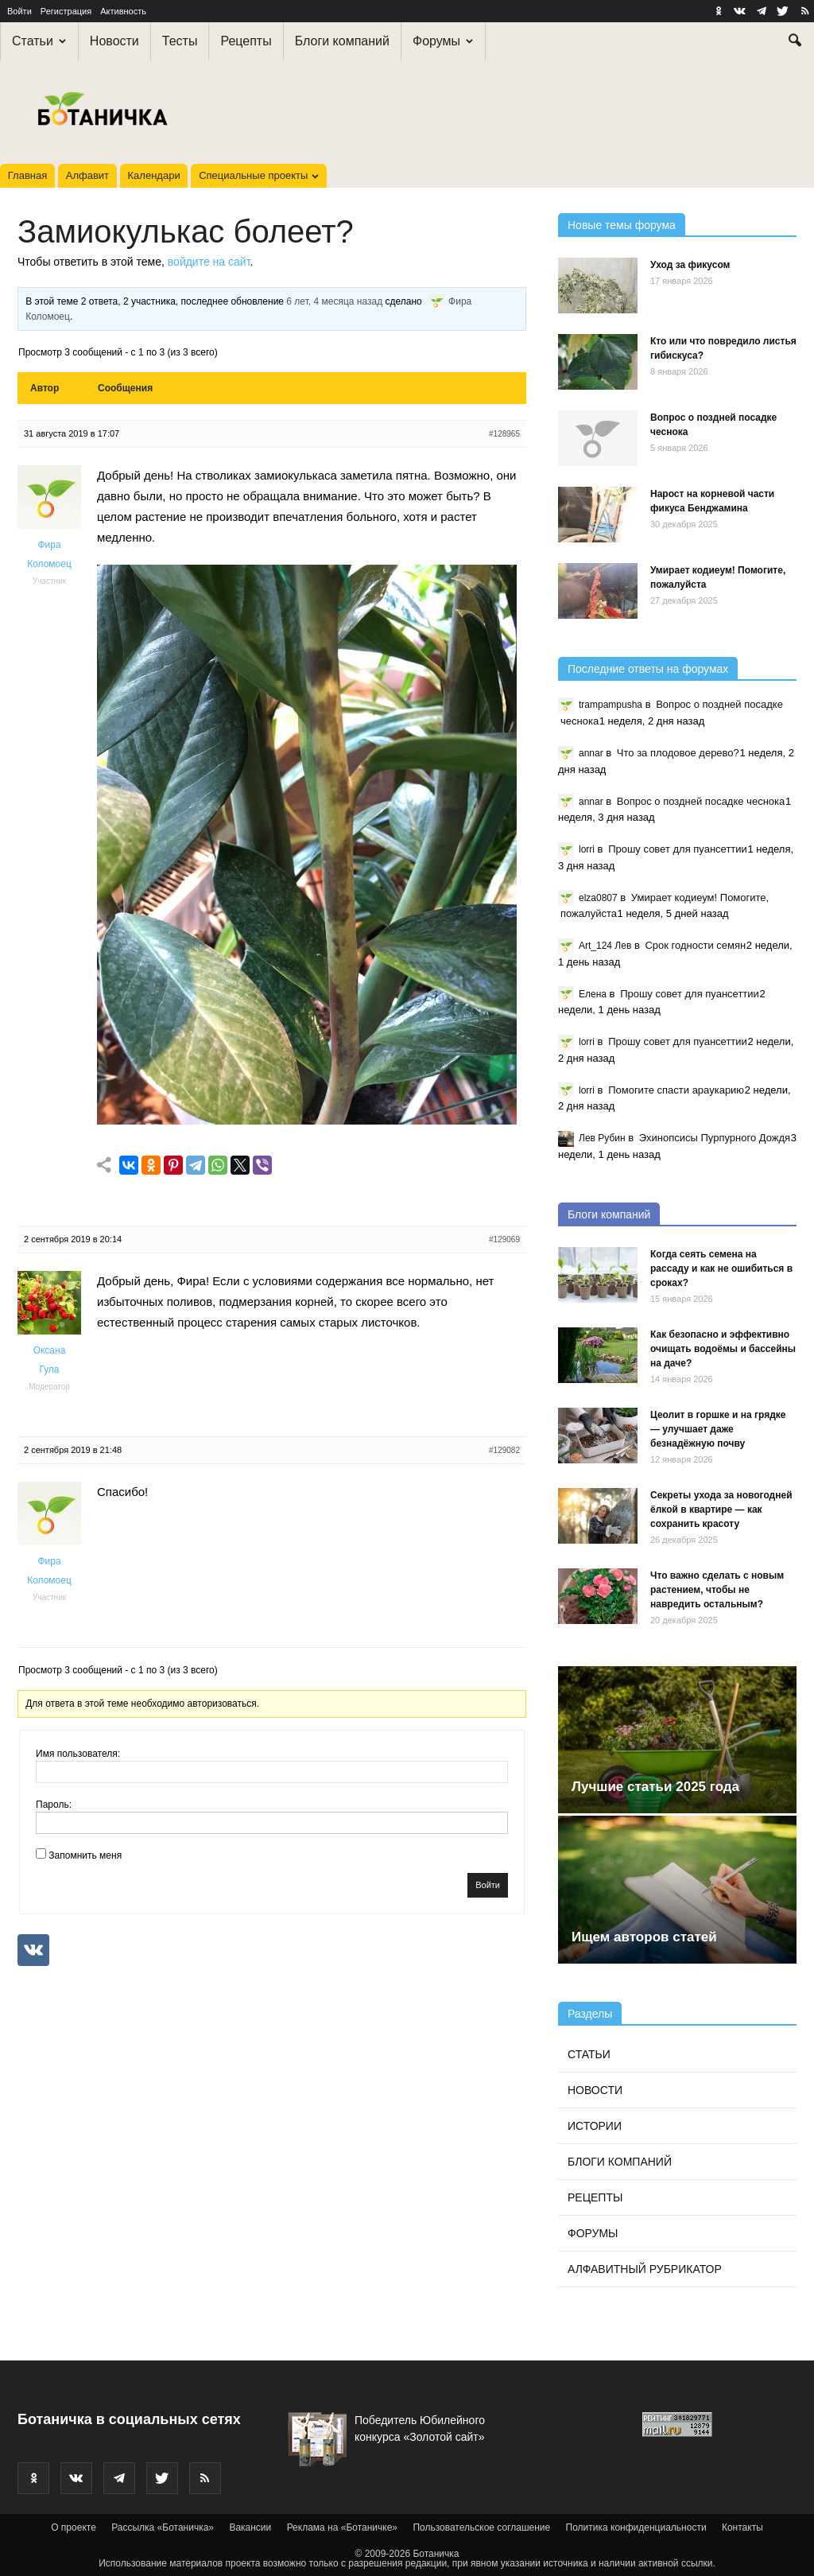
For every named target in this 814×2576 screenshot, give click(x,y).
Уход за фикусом (690, 264)
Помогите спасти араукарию (676, 1090)
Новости (114, 41)
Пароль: (54, 1804)
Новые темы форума (622, 225)
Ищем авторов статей (644, 1937)
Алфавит (87, 175)
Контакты (742, 2527)
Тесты (180, 41)
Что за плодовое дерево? (678, 753)
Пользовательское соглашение (481, 2527)
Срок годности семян (695, 945)
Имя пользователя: (78, 1753)
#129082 (504, 1450)
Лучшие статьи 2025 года (655, 1786)
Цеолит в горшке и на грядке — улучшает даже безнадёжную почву (718, 1429)
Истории (595, 2125)
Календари (154, 175)
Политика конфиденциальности (636, 2527)
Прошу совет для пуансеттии (677, 849)
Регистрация (66, 11)
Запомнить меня (85, 1855)
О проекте (73, 2527)
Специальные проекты (259, 175)
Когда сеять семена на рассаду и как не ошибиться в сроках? (721, 1268)
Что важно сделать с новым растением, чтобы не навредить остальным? (717, 1590)
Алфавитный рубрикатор (645, 2269)
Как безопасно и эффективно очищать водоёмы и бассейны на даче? (723, 1349)
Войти (19, 11)
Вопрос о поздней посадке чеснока (701, 801)
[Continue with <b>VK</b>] (33, 1950)
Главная (27, 175)
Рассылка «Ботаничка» (162, 2527)
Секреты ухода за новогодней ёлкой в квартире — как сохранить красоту (721, 1509)
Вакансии (250, 2527)
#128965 (504, 433)
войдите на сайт (209, 261)
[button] (795, 42)
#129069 (504, 1239)
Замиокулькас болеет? (185, 231)
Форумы (443, 41)
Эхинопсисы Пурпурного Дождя (714, 1138)
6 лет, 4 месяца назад (334, 302)
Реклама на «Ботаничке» (342, 2527)
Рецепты (245, 41)
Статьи (39, 41)
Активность (123, 11)
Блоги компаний (342, 41)
